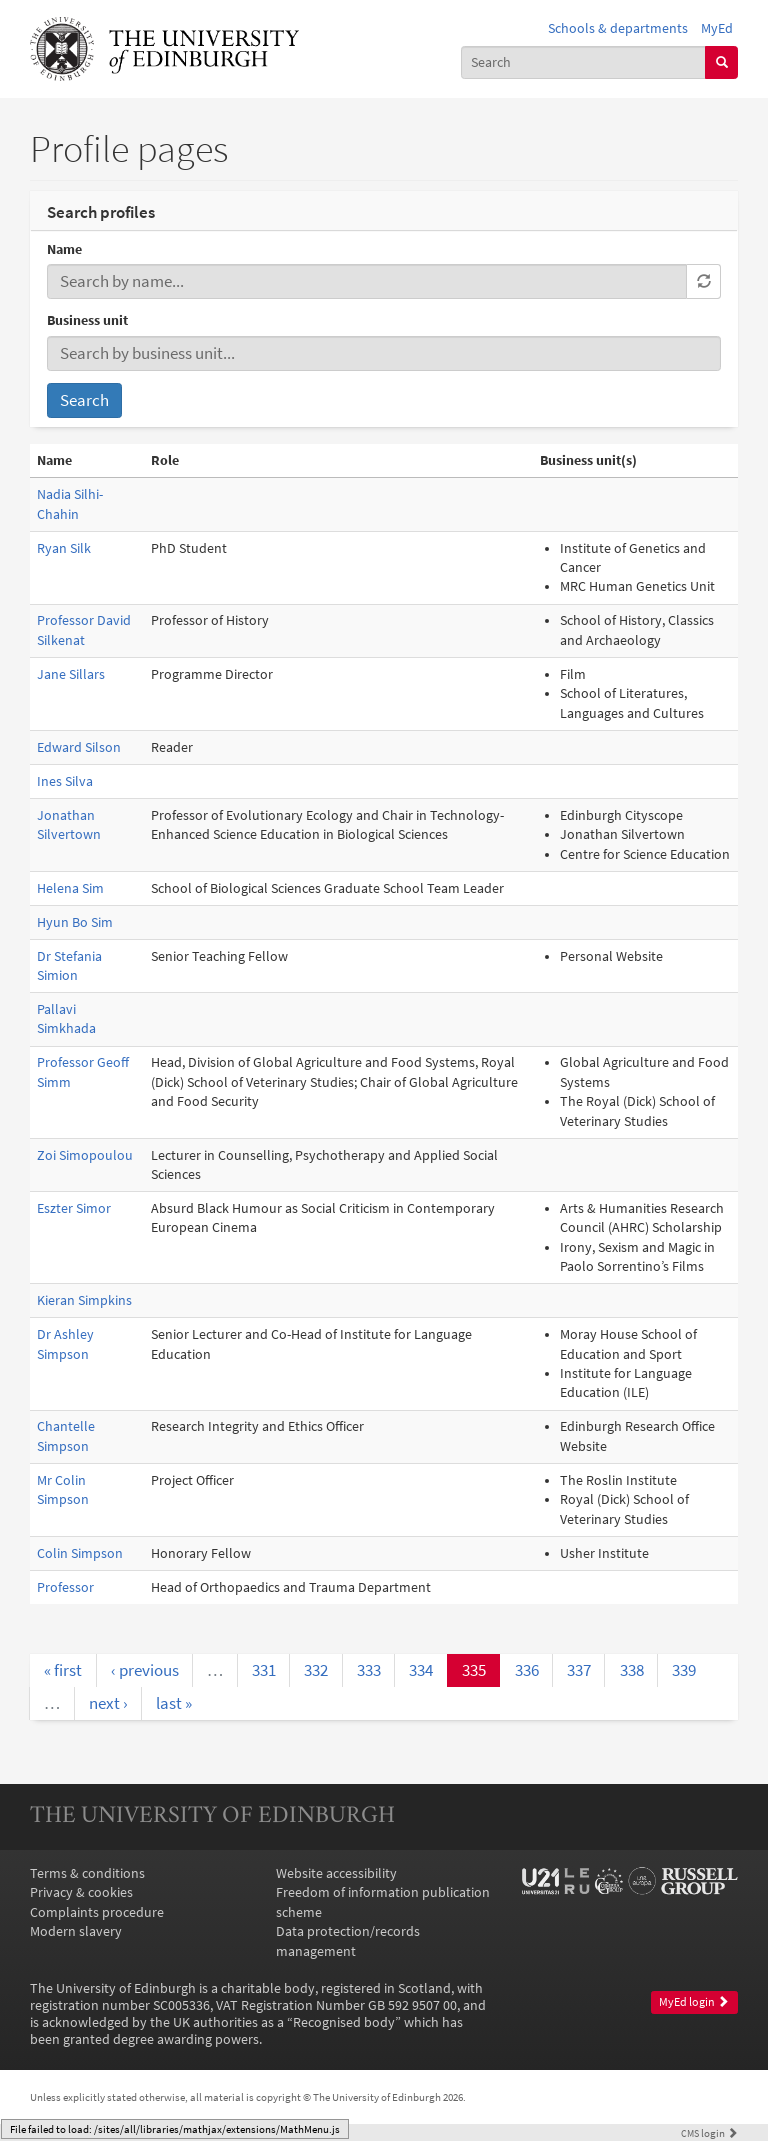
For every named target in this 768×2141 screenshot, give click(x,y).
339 (684, 1670)
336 (527, 1670)
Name (64, 249)
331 (264, 1670)
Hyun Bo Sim (75, 922)
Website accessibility (336, 1873)
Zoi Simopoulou (85, 1155)
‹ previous (145, 1670)
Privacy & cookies (81, 1892)
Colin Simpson (80, 1553)
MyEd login (694, 2002)
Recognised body (344, 2022)
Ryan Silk (64, 548)
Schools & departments (618, 28)
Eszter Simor (74, 1208)
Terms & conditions (87, 1873)
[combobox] (584, 62)
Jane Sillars (71, 674)
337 (579, 1670)
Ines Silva (65, 781)
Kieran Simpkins (84, 1300)
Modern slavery (76, 1931)
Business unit (87, 320)
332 (316, 1670)
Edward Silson (79, 747)
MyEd (717, 28)
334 (421, 1670)
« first (63, 1670)
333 (369, 1670)
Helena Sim (70, 888)
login (709, 2133)
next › (108, 1703)
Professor (65, 1587)
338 (632, 1670)
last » (174, 1703)
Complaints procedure (97, 1912)
